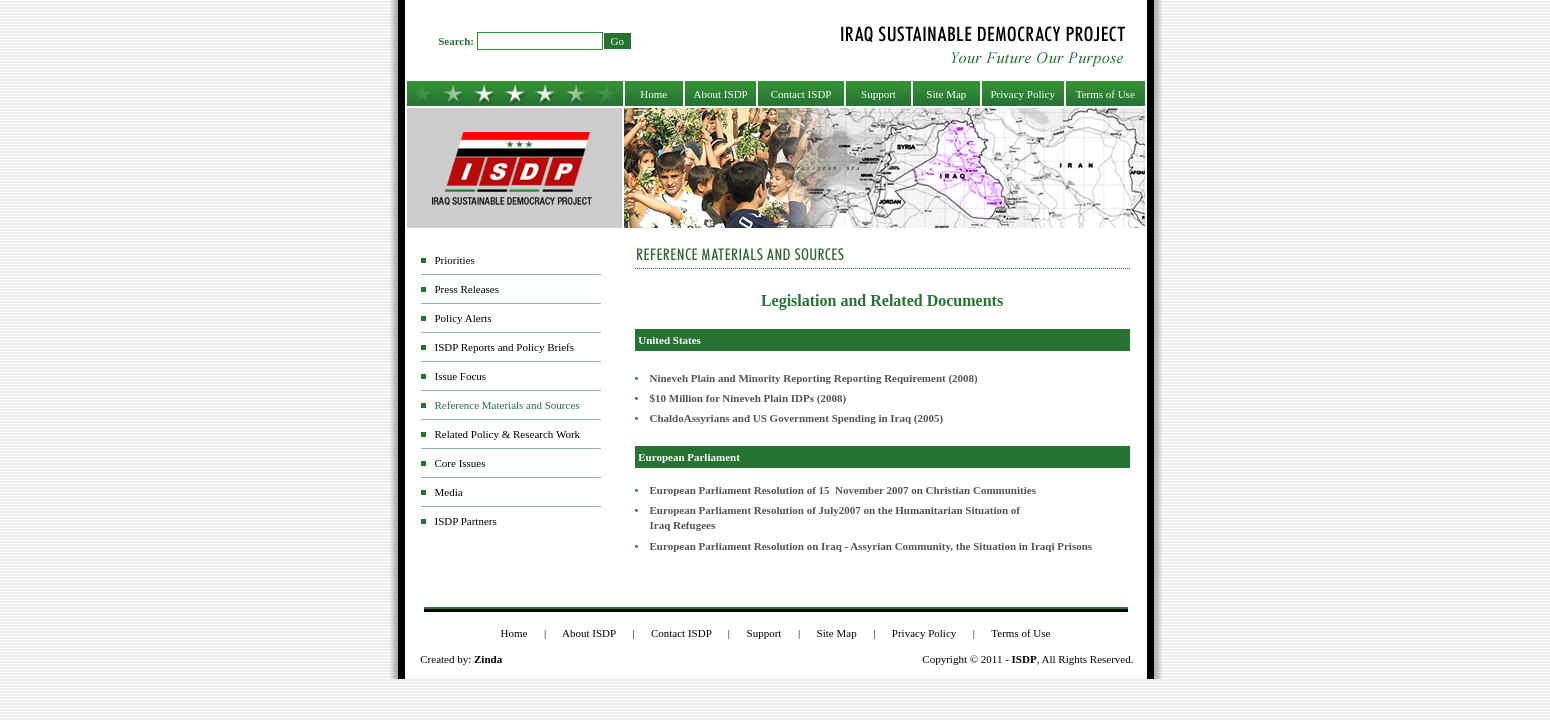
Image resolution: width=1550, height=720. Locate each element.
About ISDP (721, 94)
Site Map (946, 94)
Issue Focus (461, 376)
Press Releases (467, 289)
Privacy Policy (1022, 94)
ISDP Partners (466, 521)
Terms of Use (1105, 94)
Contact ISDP (801, 94)
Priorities (455, 260)
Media (449, 492)
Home (653, 94)
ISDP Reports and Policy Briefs (505, 347)
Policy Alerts (463, 318)
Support (878, 94)
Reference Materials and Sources (507, 405)
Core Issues (460, 463)
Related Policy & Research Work (508, 434)
